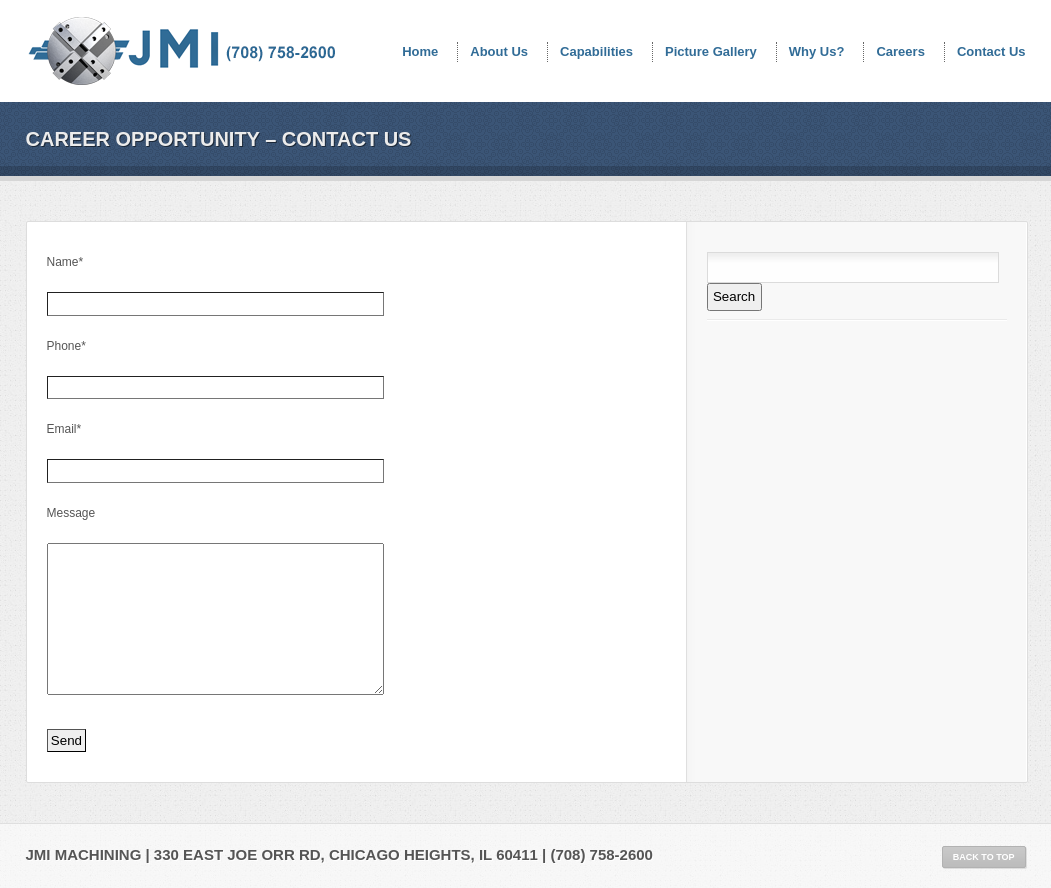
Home (420, 51)
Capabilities (596, 51)
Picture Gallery (711, 51)
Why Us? (817, 51)
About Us (499, 51)
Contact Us (991, 51)
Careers (900, 51)
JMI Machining (184, 55)
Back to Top (984, 857)
